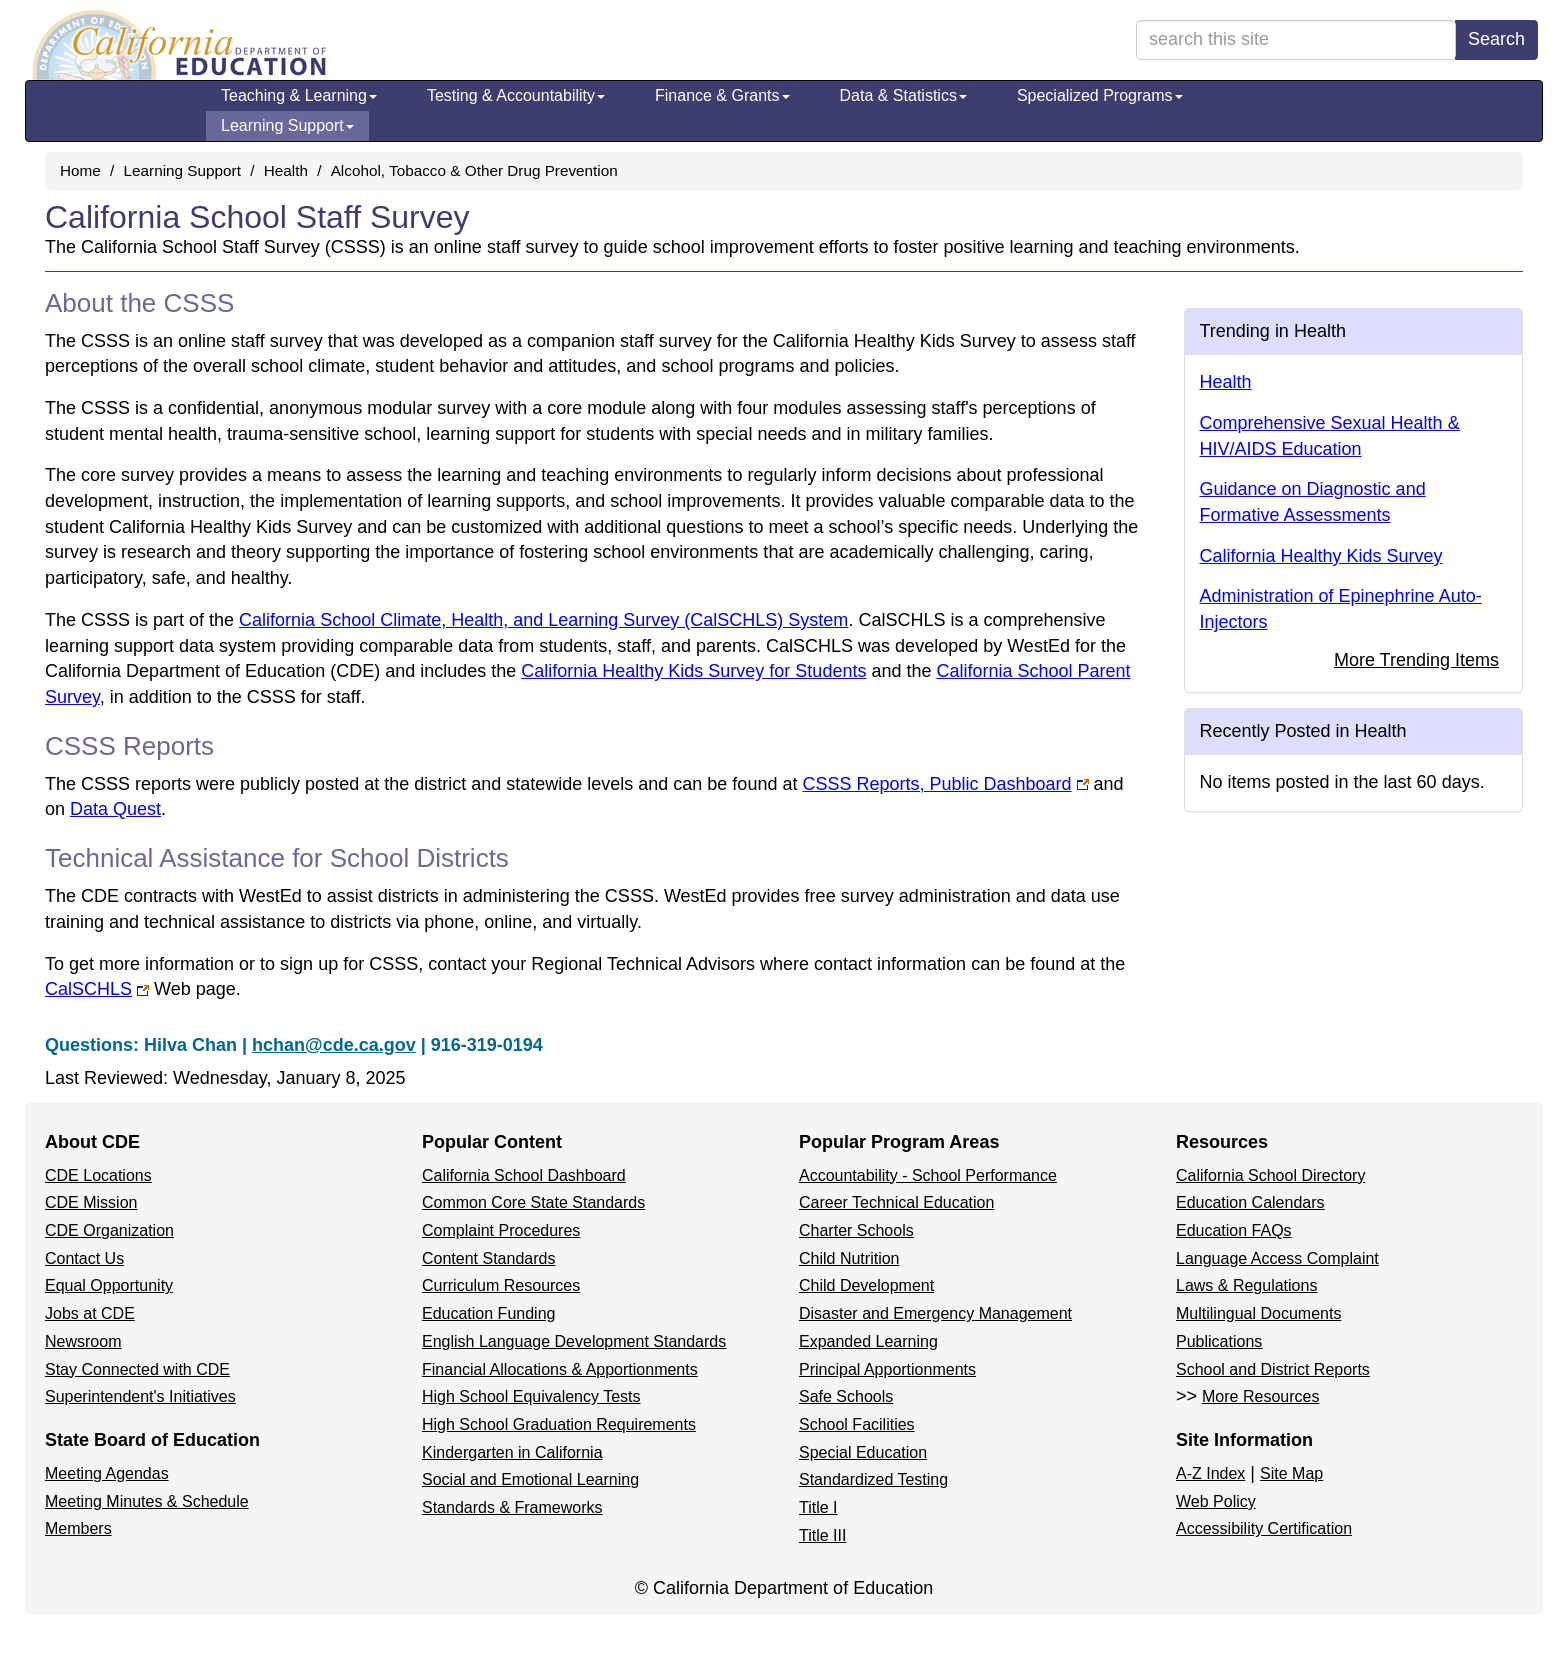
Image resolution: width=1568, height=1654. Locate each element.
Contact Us (84, 1258)
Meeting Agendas (107, 1473)
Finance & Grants (722, 95)
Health (286, 170)
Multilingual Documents (1258, 1313)
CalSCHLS (97, 989)
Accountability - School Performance (928, 1175)
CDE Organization (109, 1230)
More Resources (1260, 1396)
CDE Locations (98, 1175)
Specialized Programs (1100, 95)
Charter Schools (856, 1230)
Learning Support (287, 125)
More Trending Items (1416, 660)
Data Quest (115, 809)
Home (80, 170)
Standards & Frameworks (512, 1507)
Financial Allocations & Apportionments (560, 1369)
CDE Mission (91, 1202)
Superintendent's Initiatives (140, 1396)
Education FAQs (1234, 1230)
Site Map (1291, 1473)
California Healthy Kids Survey (1321, 556)
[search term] (1296, 40)
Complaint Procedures (501, 1230)
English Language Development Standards (574, 1341)
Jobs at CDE (90, 1313)
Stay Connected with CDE (137, 1369)
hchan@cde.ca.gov (334, 1045)
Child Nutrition (849, 1258)
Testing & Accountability (516, 95)
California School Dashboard (524, 1175)
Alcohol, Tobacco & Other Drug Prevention (474, 170)
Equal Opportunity (109, 1285)
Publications (1219, 1341)
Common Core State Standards (533, 1202)
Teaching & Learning (299, 95)
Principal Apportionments (887, 1369)
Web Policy (1216, 1501)
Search (1496, 39)
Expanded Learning (868, 1341)
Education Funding (488, 1313)
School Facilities (857, 1424)
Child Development (866, 1285)
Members (78, 1528)
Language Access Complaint (1277, 1258)
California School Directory (1270, 1175)
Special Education (863, 1452)
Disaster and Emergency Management (935, 1313)
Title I (818, 1507)
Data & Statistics (903, 95)
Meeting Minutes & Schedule (147, 1501)
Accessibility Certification (1264, 1528)
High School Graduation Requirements (559, 1424)
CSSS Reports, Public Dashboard (936, 784)
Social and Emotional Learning (530, 1479)
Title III (822, 1535)
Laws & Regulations (1246, 1285)
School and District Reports (1273, 1369)
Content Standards (488, 1258)
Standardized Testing (873, 1479)
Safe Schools (846, 1396)
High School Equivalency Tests (531, 1396)
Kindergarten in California (512, 1452)
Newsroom (83, 1341)
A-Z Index (1210, 1473)
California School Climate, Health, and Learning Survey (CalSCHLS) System (543, 620)
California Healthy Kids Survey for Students (693, 671)
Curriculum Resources (501, 1285)
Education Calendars (1250, 1202)
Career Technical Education (896, 1202)
